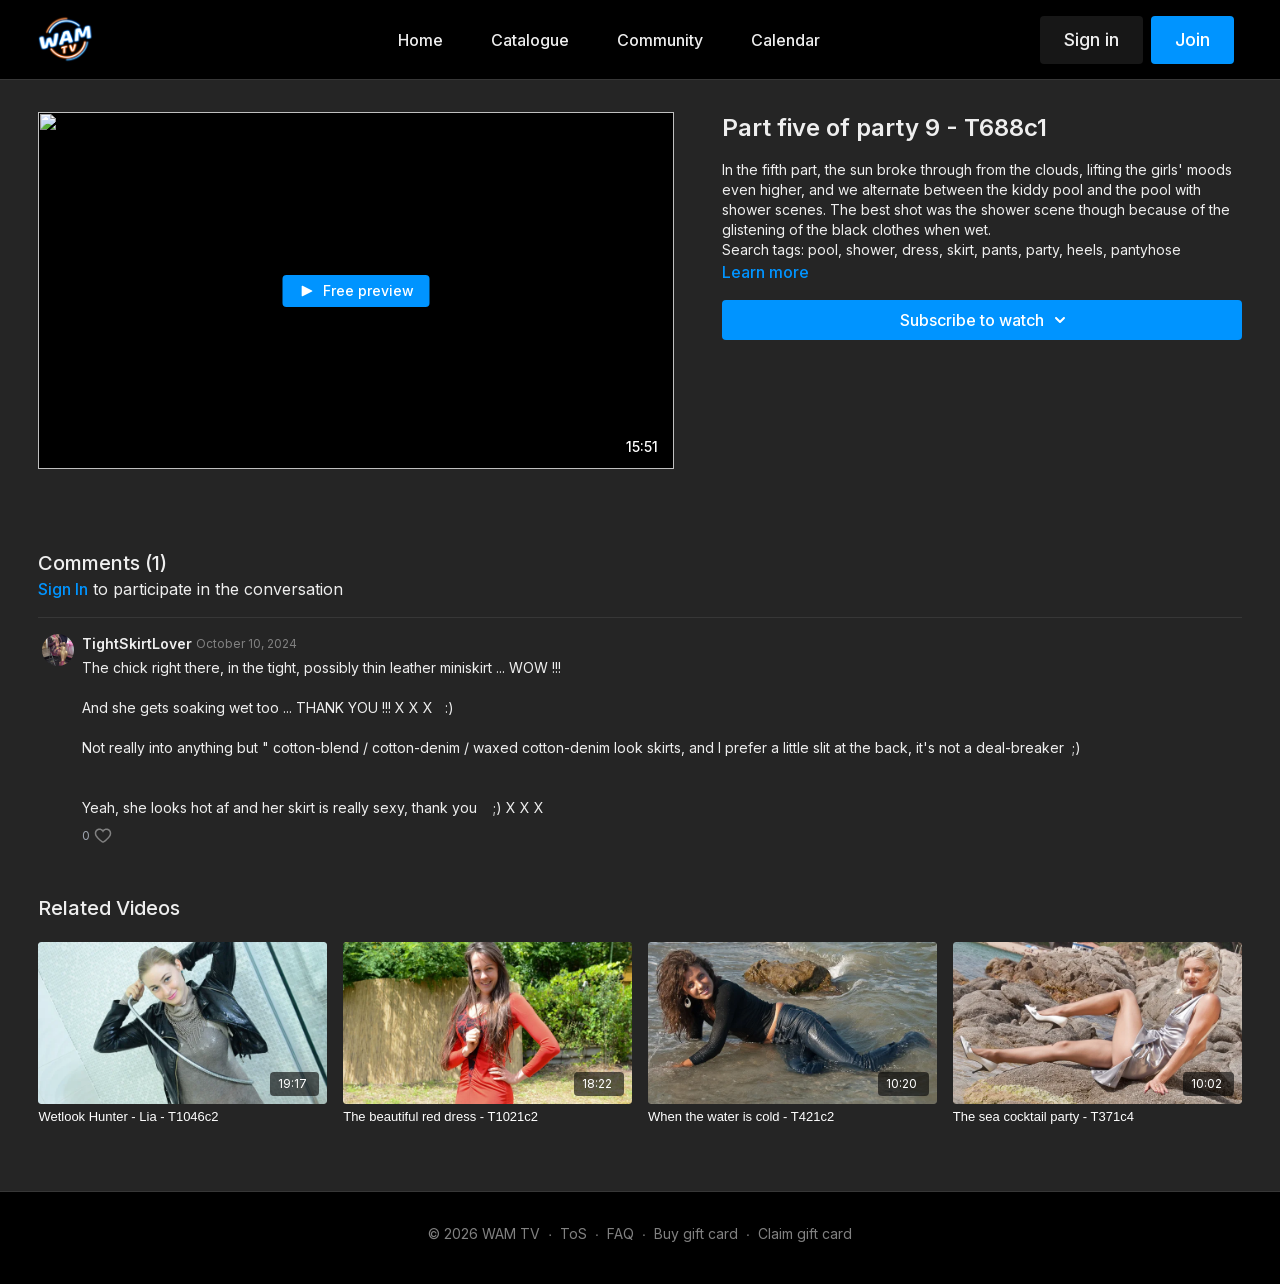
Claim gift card (805, 1233)
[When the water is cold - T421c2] (792, 1117)
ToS (573, 1233)
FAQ (620, 1233)
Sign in (1091, 39)
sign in (63, 589)
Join (1192, 39)
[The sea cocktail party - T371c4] (1097, 1117)
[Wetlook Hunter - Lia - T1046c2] (182, 1117)
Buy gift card (696, 1233)
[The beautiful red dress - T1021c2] (487, 1117)
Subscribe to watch (986, 320)
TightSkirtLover (137, 643)
